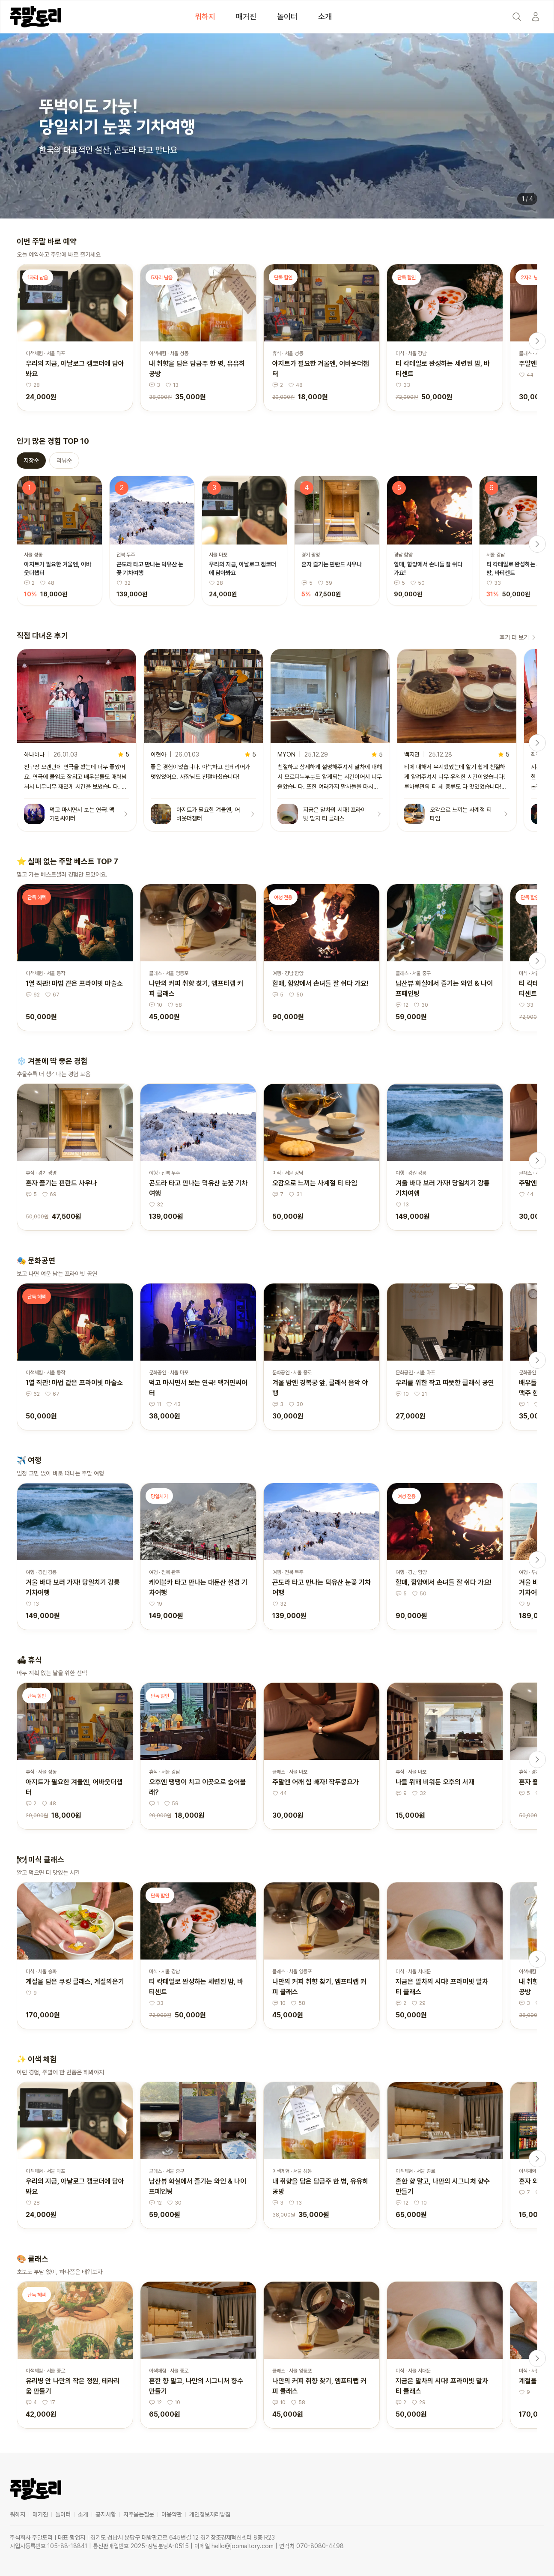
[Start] (535, 16)
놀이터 (287, 16)
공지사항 (105, 2514)
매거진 (246, 16)
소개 (325, 16)
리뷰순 (64, 460)
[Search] (516, 16)
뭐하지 (205, 16)
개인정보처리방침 (209, 2514)
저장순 (31, 460)
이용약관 (171, 2514)
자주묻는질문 (138, 2514)
